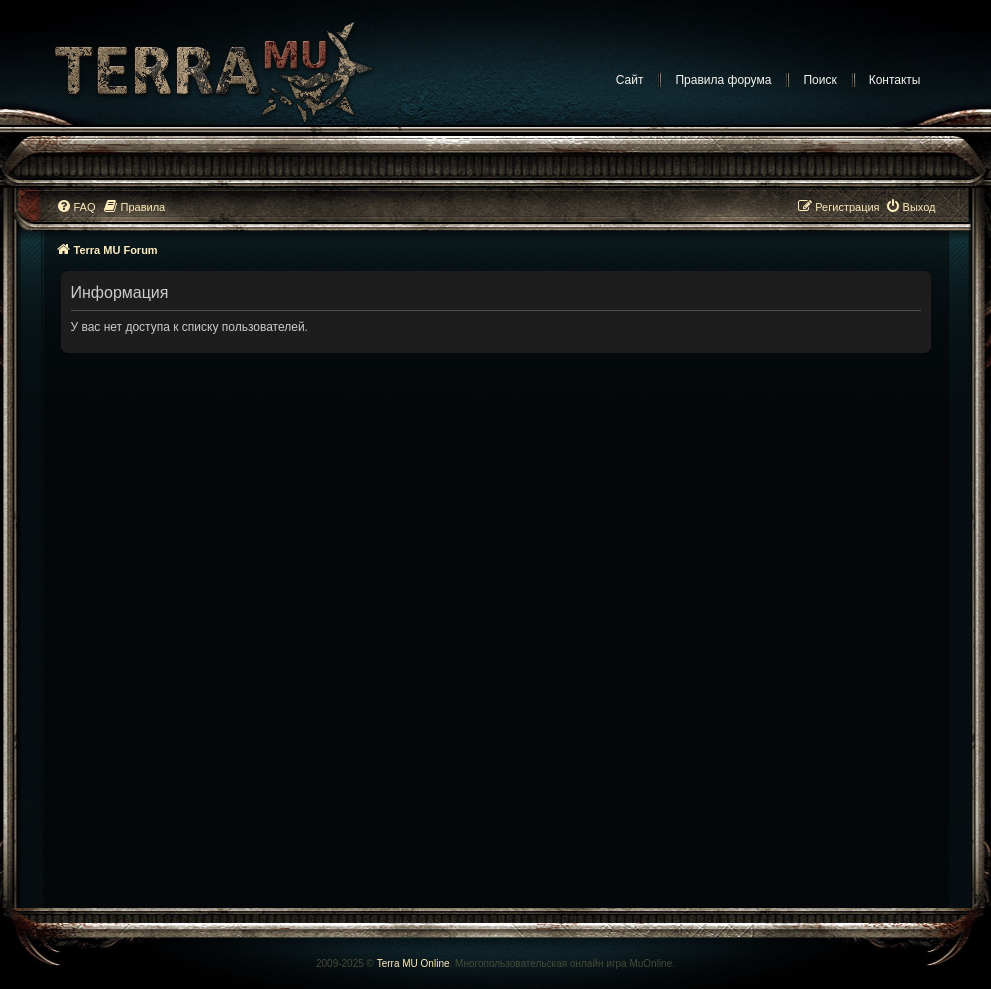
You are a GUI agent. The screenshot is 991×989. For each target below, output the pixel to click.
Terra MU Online (413, 963)
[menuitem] (76, 207)
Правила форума (723, 80)
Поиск (819, 80)
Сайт (630, 80)
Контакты (895, 80)
